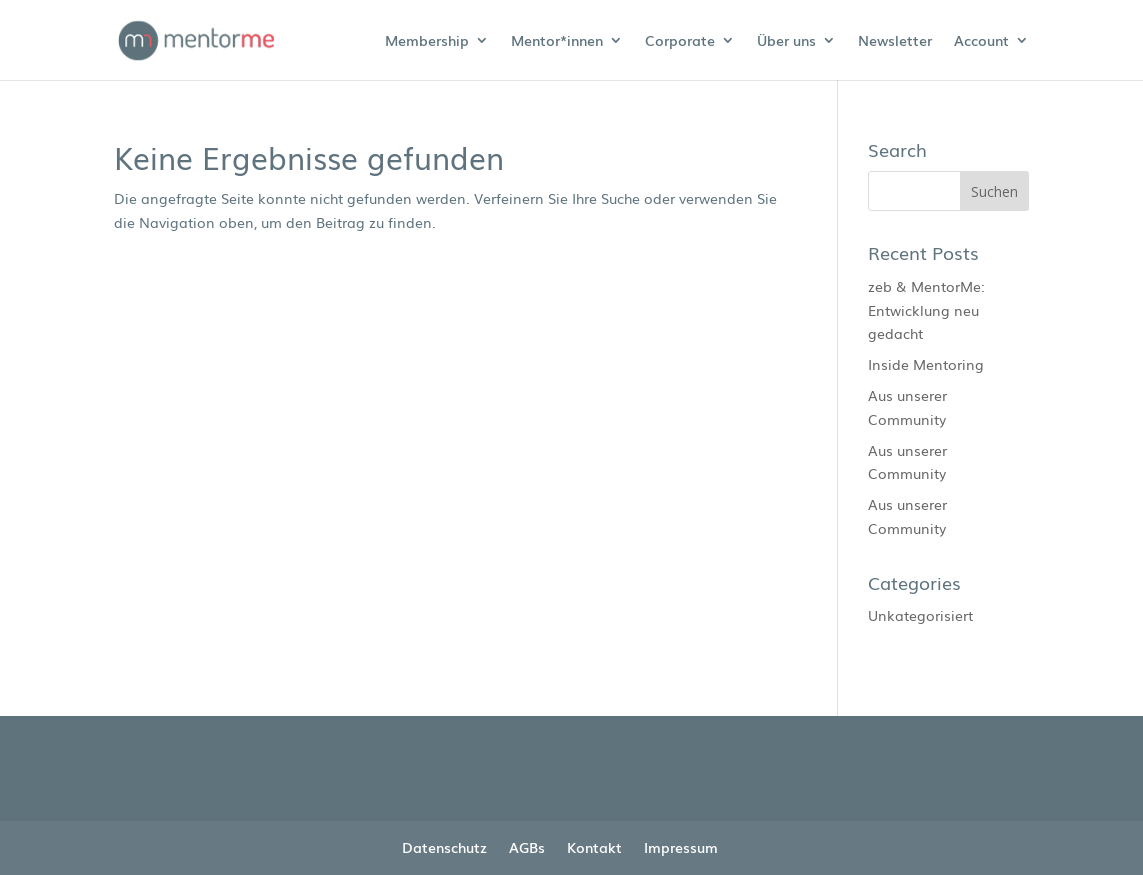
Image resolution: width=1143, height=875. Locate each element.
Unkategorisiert (920, 615)
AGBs (527, 847)
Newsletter (895, 41)
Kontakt (594, 847)
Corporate (680, 41)
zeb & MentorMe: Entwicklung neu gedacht (926, 310)
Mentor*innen (557, 41)
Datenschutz (444, 847)
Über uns (786, 41)
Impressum (681, 847)
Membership (427, 41)
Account (981, 41)
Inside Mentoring (926, 364)
